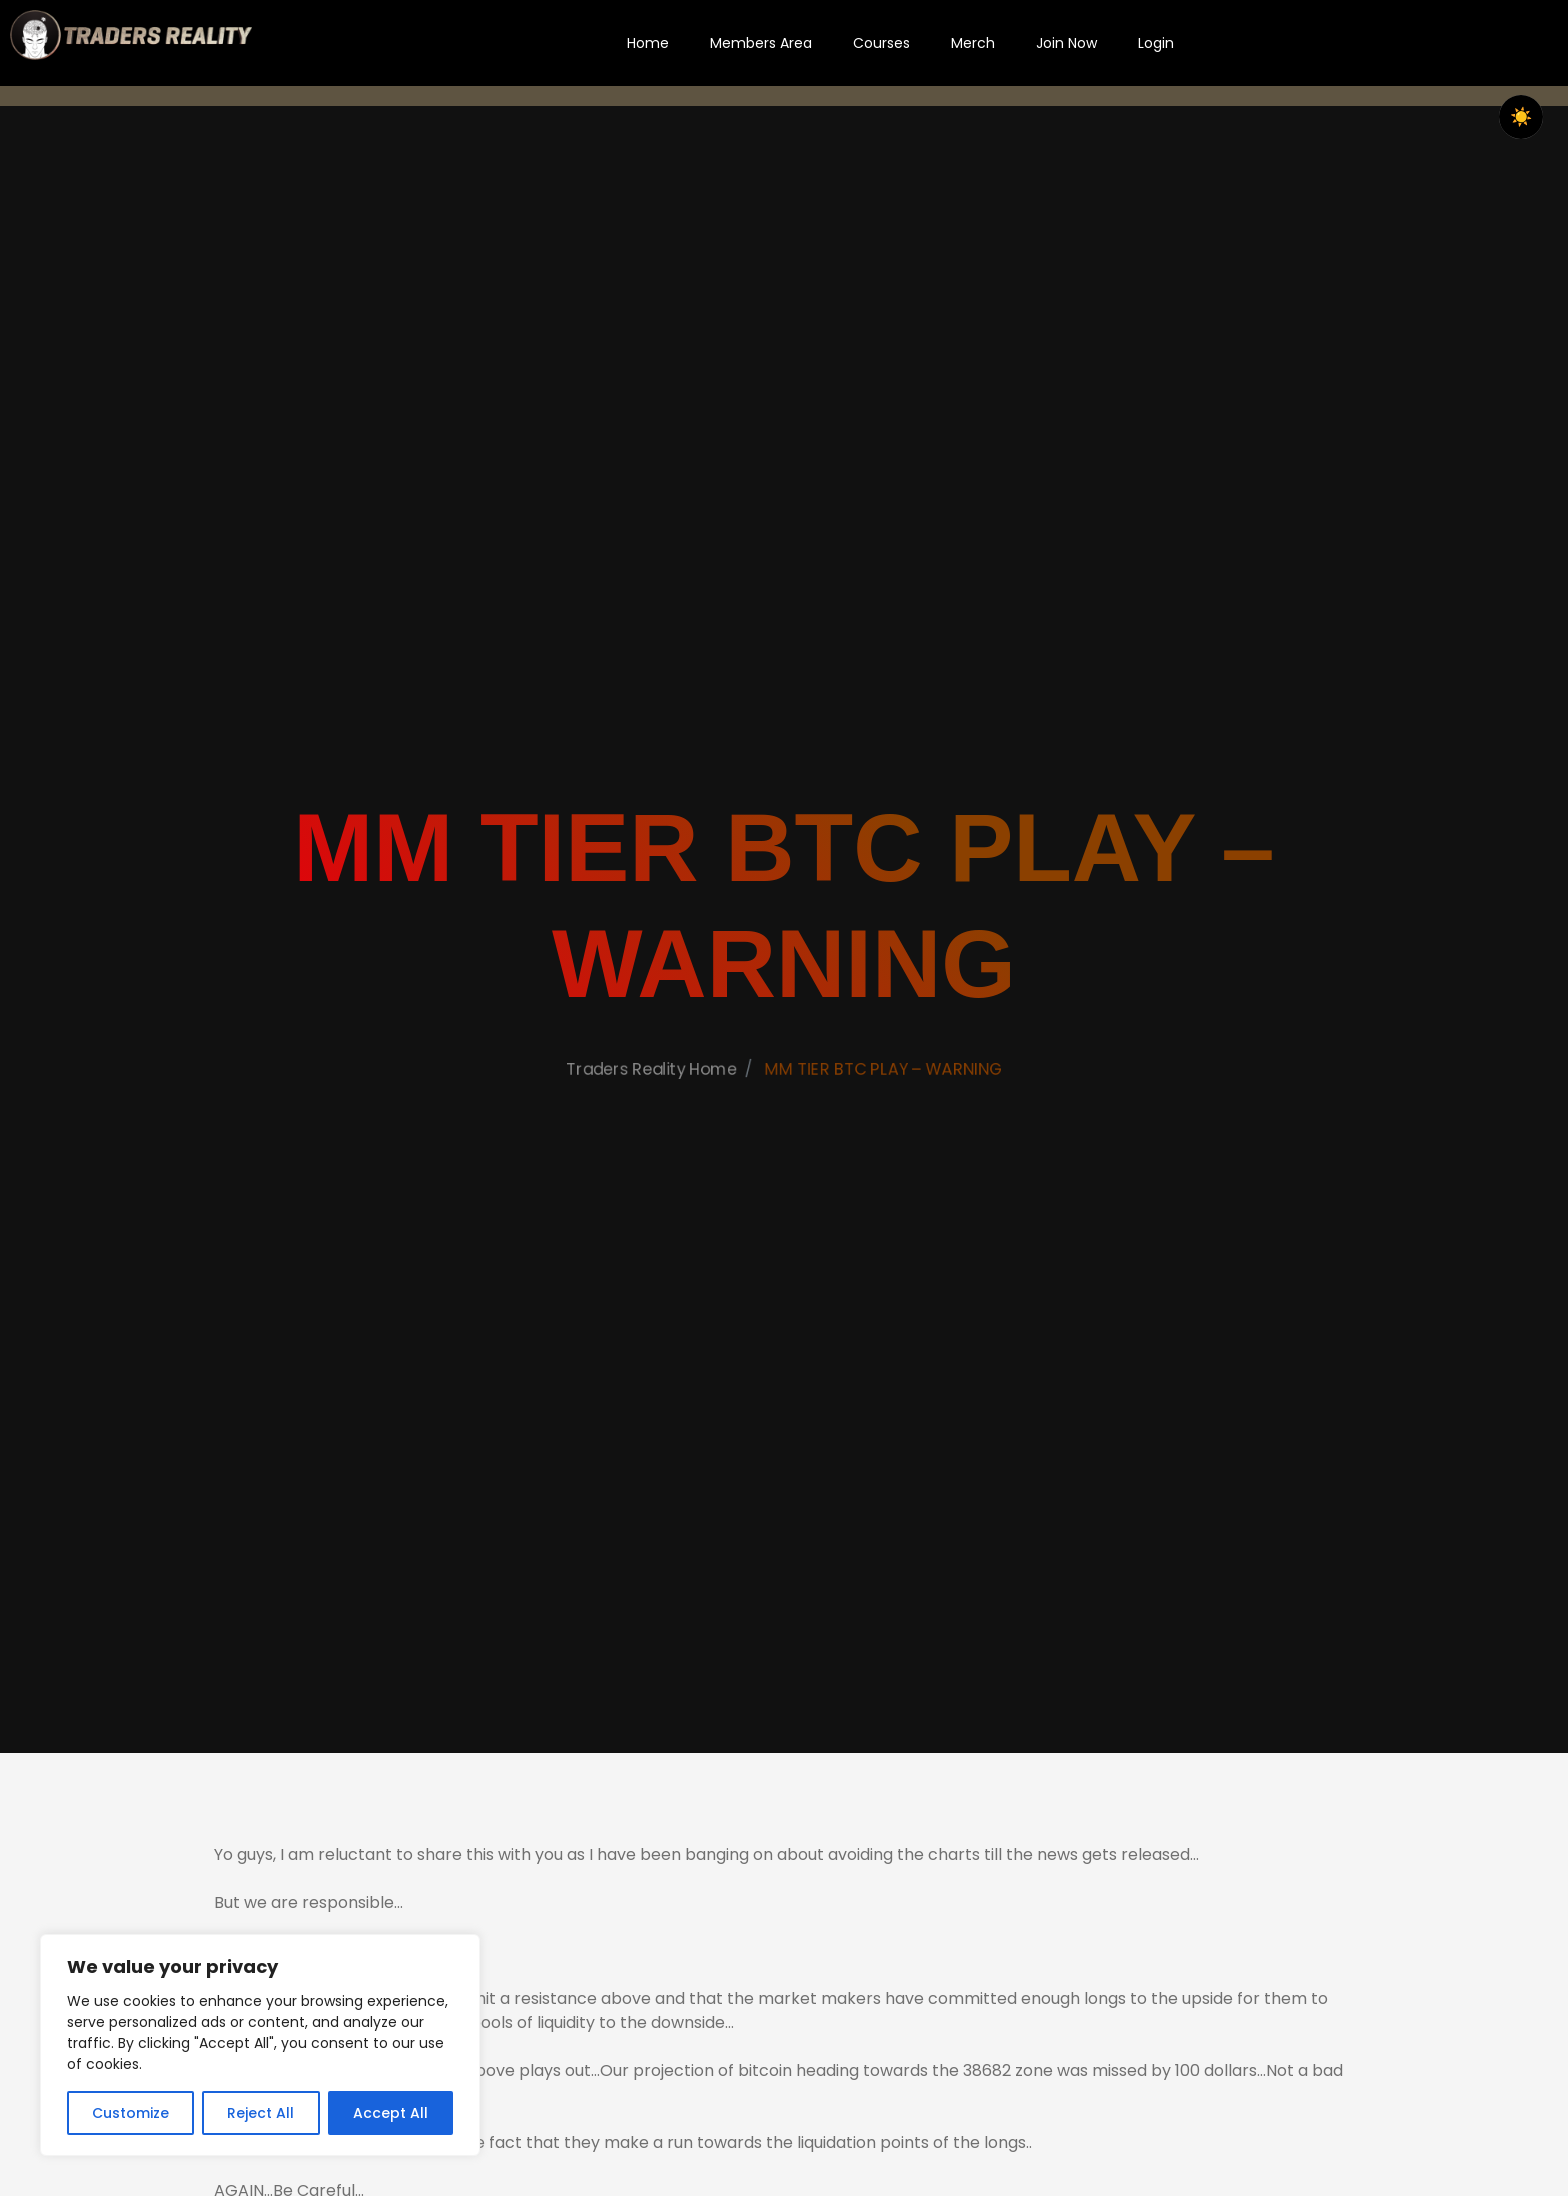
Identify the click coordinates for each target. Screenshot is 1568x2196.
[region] (260, 2045)
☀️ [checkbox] (1521, 117)
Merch (973, 43)
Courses (881, 43)
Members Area (761, 43)
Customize (130, 2113)
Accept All (390, 2113)
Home (648, 43)
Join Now (1066, 43)
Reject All (260, 2113)
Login (1156, 43)
